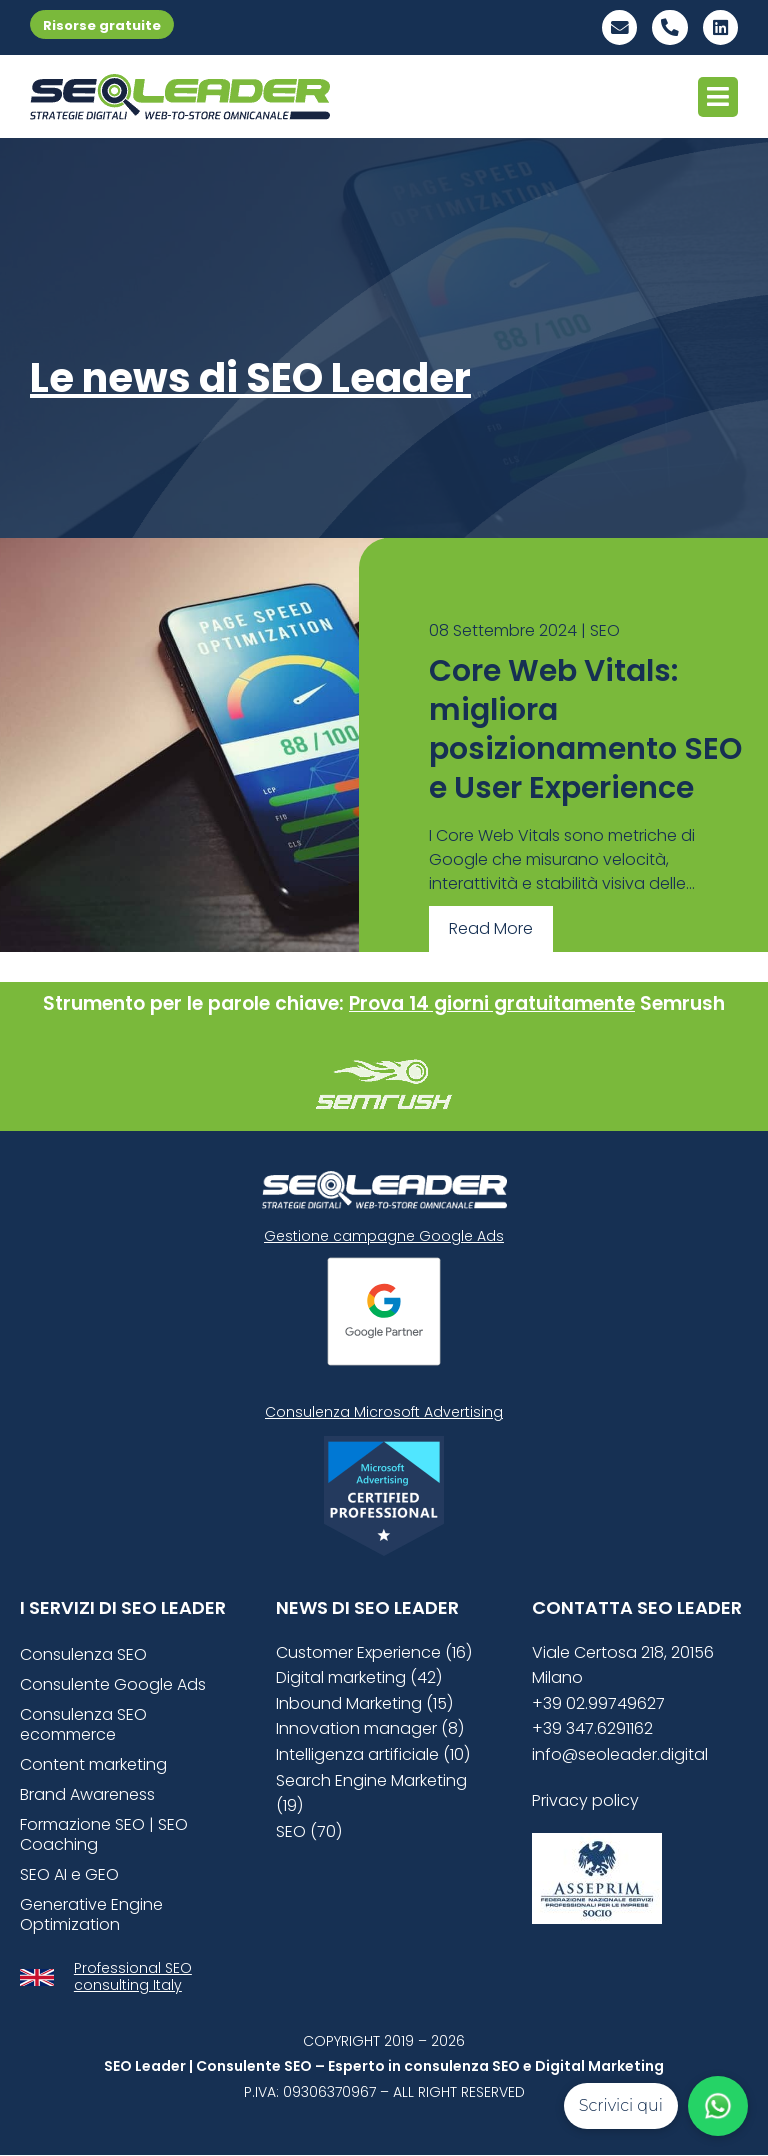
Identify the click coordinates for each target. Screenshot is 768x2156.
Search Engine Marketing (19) (371, 1793)
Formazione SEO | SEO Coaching (104, 1834)
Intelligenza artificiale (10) (373, 1755)
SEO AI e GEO (69, 1874)
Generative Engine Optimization (91, 1914)
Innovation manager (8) (370, 1729)
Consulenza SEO (83, 1654)
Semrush (682, 1003)
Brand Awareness (87, 1794)
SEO (605, 631)
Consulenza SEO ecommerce (83, 1724)
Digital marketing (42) (359, 1678)
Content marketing (93, 1764)
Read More (491, 929)
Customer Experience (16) (374, 1652)
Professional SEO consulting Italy (133, 1976)
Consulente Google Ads (113, 1684)
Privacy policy (585, 1800)
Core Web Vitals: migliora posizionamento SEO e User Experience (585, 730)
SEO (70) (309, 1831)
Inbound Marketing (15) (364, 1703)
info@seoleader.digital (620, 1755)
